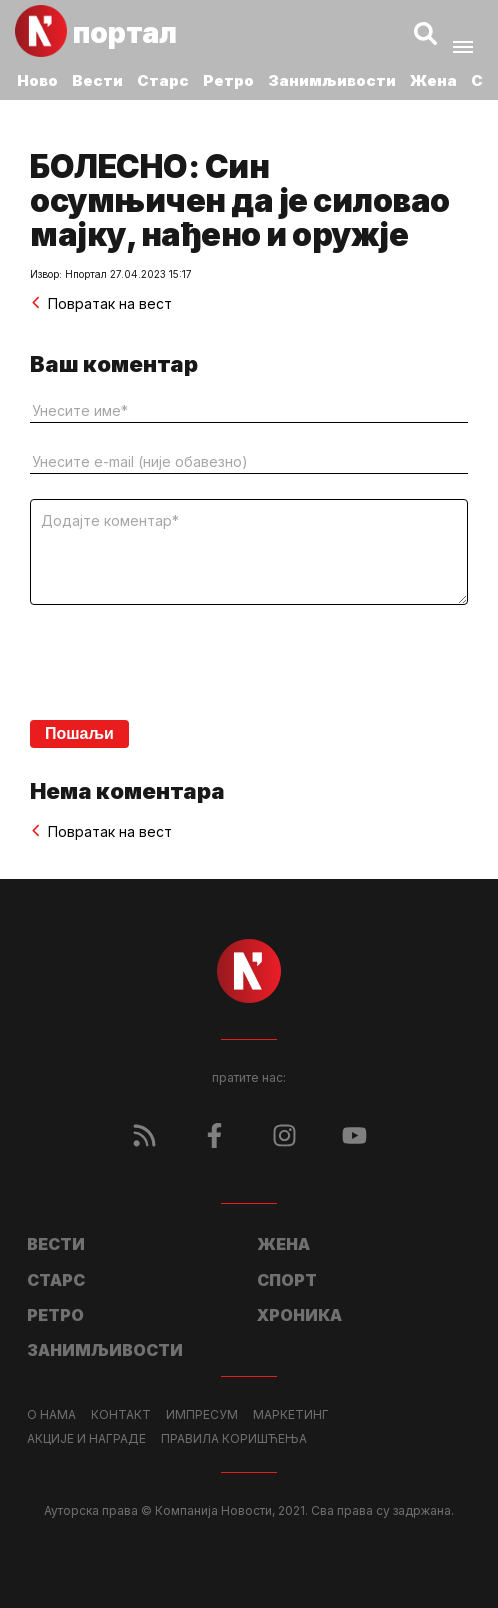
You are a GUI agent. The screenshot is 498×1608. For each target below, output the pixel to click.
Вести (97, 80)
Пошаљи (79, 733)
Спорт (287, 1280)
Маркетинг (291, 1415)
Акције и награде (86, 1439)
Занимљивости (332, 80)
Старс (163, 80)
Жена (433, 80)
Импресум (202, 1415)
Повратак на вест (101, 303)
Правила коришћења (234, 1439)
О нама (51, 1415)
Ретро (228, 80)
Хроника (299, 1315)
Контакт (121, 1415)
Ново (37, 80)
